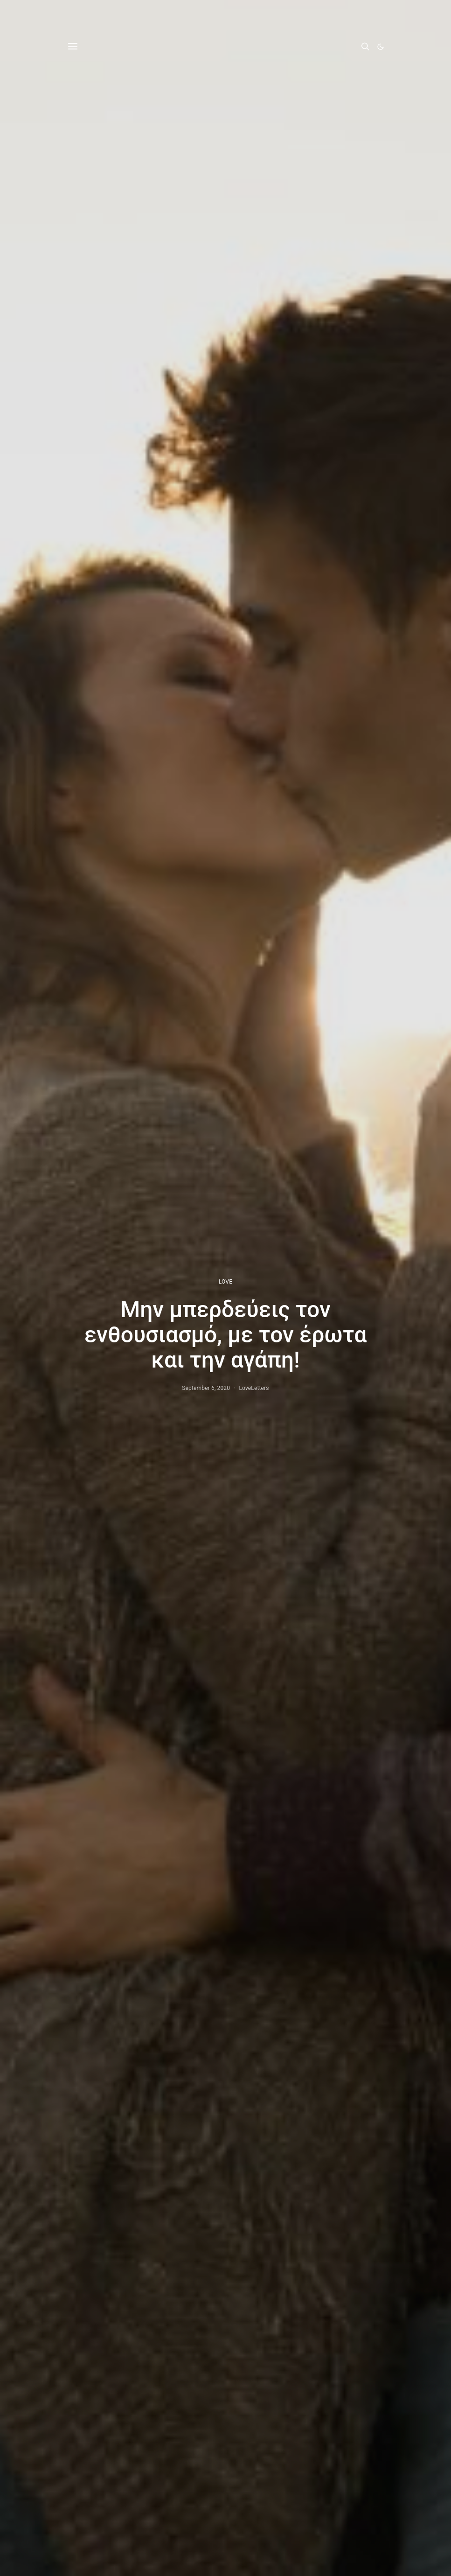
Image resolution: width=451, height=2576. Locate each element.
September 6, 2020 (206, 1388)
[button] (380, 46)
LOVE (225, 1281)
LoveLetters (254, 1388)
